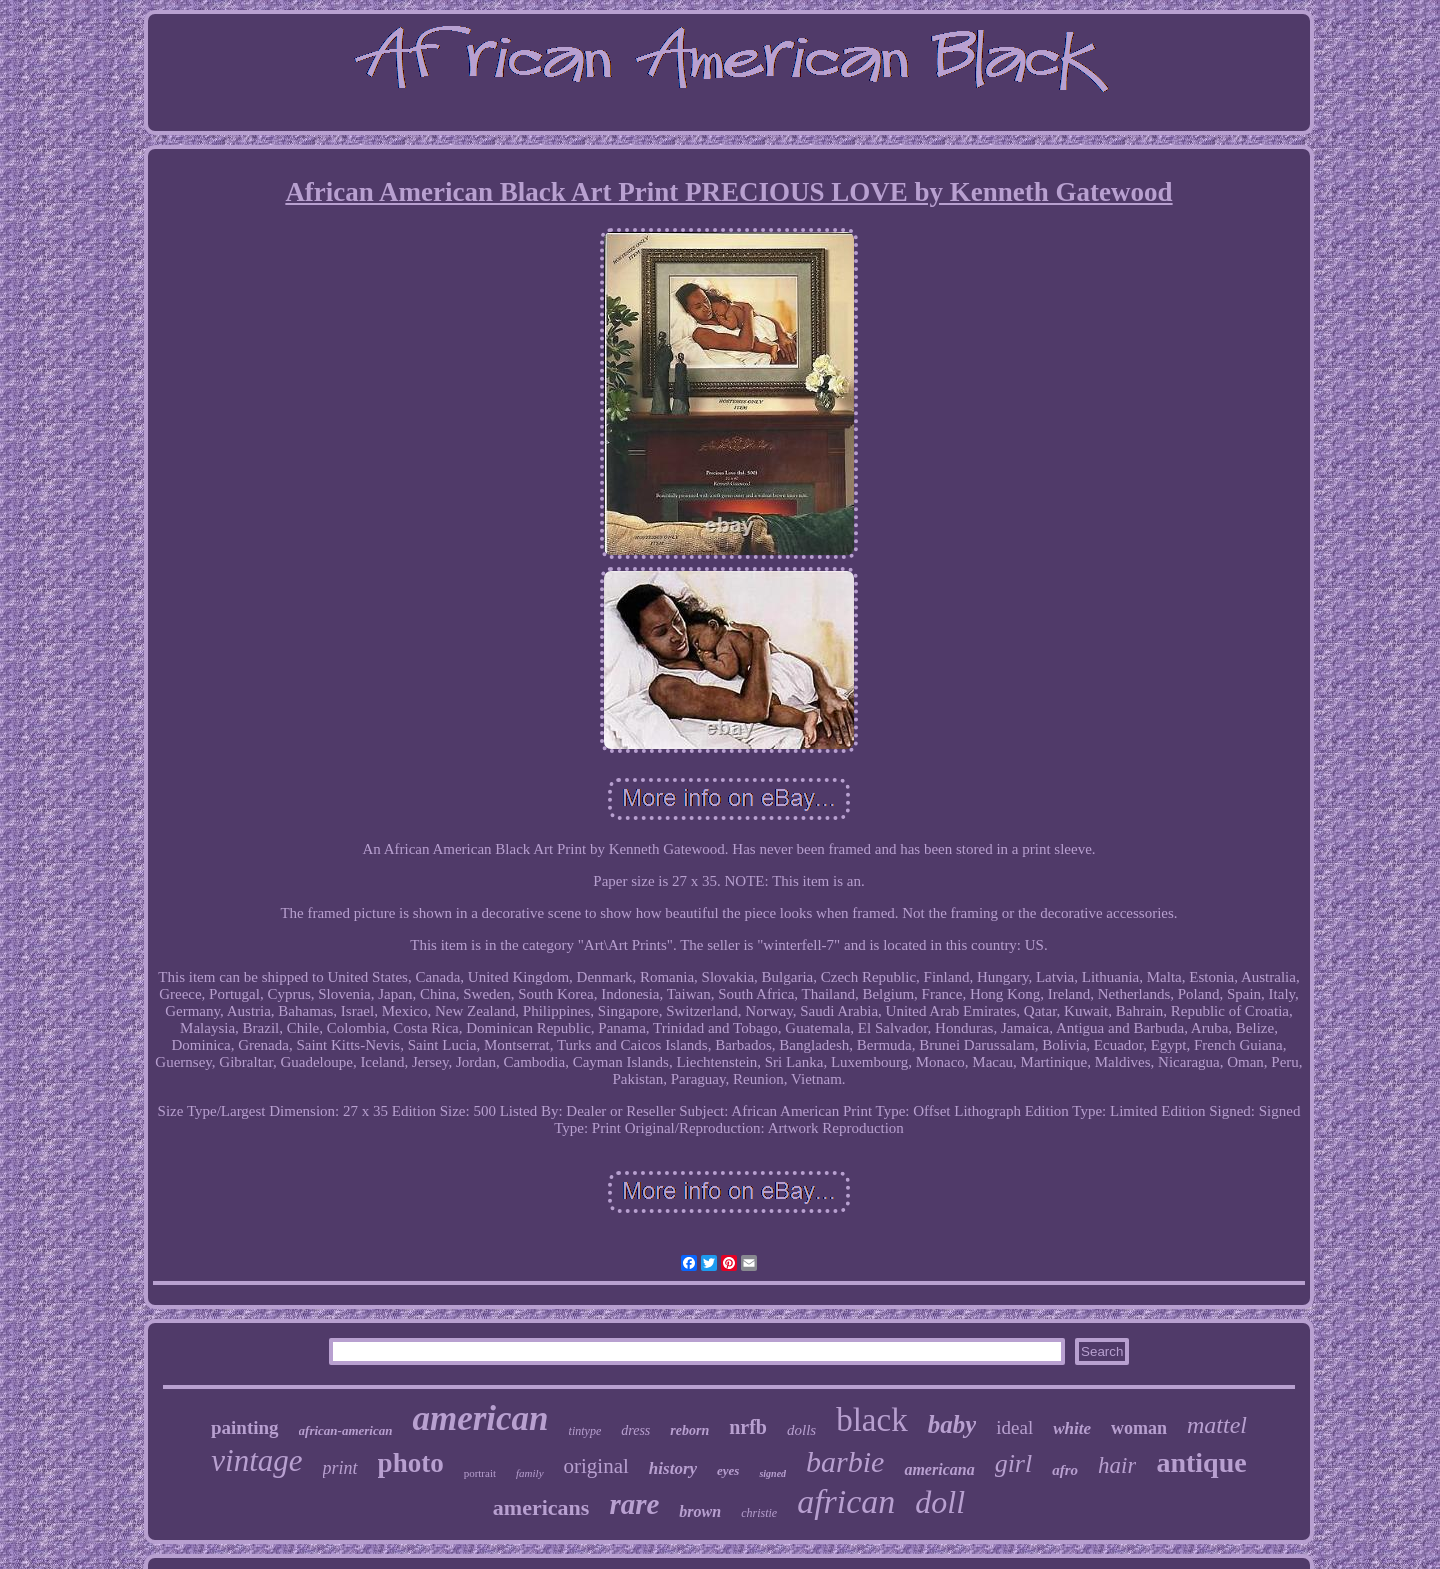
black (871, 1420)
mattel (1217, 1425)
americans (541, 1507)
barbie (845, 1461)
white (1072, 1428)
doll (940, 1502)
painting (245, 1427)
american (480, 1418)
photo (411, 1463)
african (846, 1501)
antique (1201, 1462)
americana (939, 1469)
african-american (346, 1430)
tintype (585, 1431)
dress (635, 1430)
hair (1117, 1465)
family (530, 1473)
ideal (1014, 1427)
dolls (801, 1430)
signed (772, 1473)
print (340, 1468)
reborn (689, 1430)
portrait (480, 1473)
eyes (728, 1470)
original (596, 1466)
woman (1139, 1428)
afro (1065, 1470)
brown (700, 1511)
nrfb (748, 1427)
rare (634, 1504)
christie (759, 1513)
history (673, 1468)
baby (952, 1424)
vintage (256, 1460)
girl (1014, 1463)
